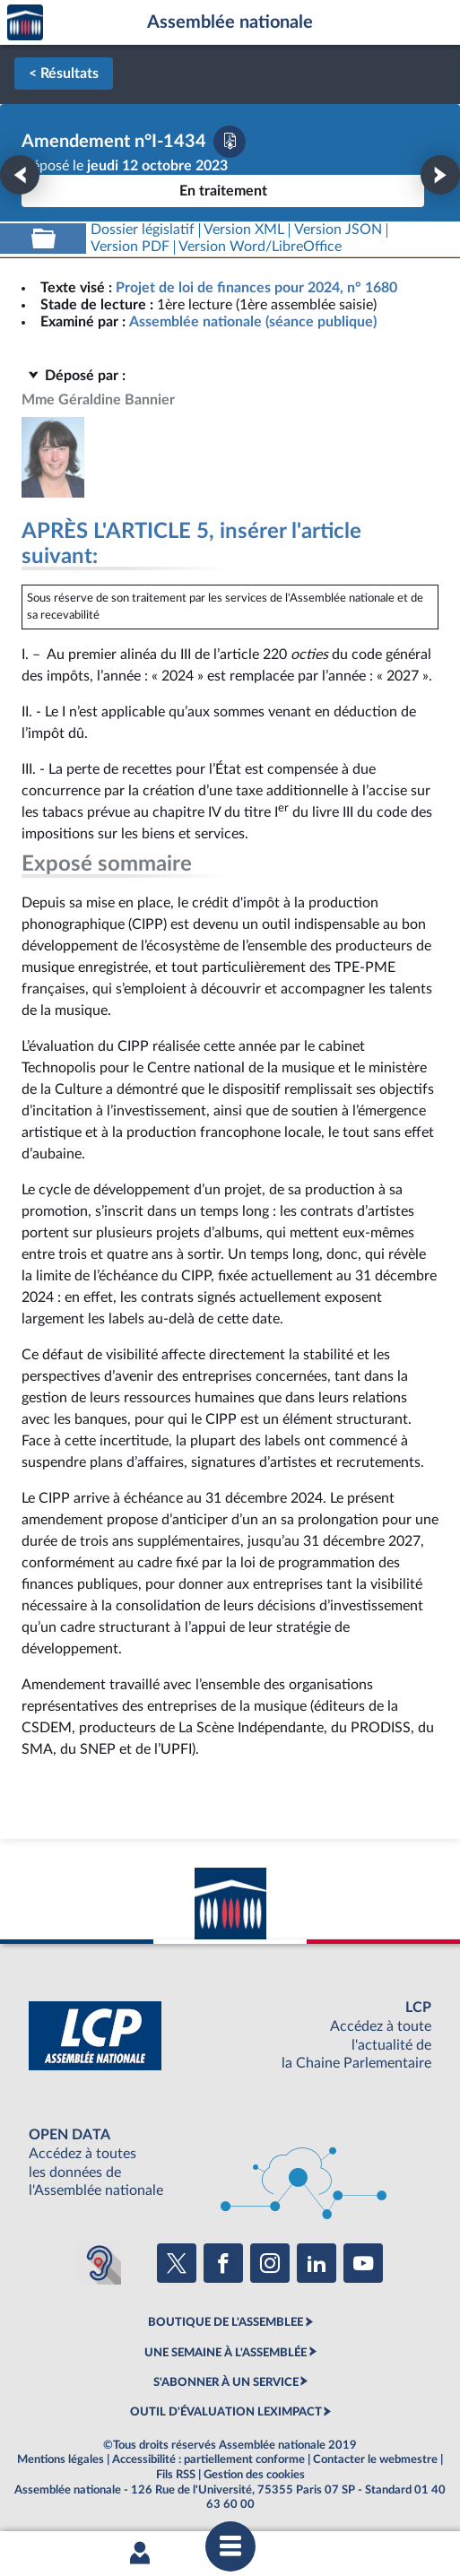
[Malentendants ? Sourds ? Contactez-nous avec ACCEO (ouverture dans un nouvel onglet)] (99, 2263)
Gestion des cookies (254, 2474)
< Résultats (64, 73)
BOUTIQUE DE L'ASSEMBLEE (225, 2322)
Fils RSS (175, 2474)
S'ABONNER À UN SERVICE (226, 2382)
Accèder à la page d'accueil (25, 22)
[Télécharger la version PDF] (229, 142)
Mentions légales (60, 2459)
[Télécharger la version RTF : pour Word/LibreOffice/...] (261, 247)
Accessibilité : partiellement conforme (208, 2459)
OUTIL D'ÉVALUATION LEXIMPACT (226, 2412)
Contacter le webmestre (375, 2459)
